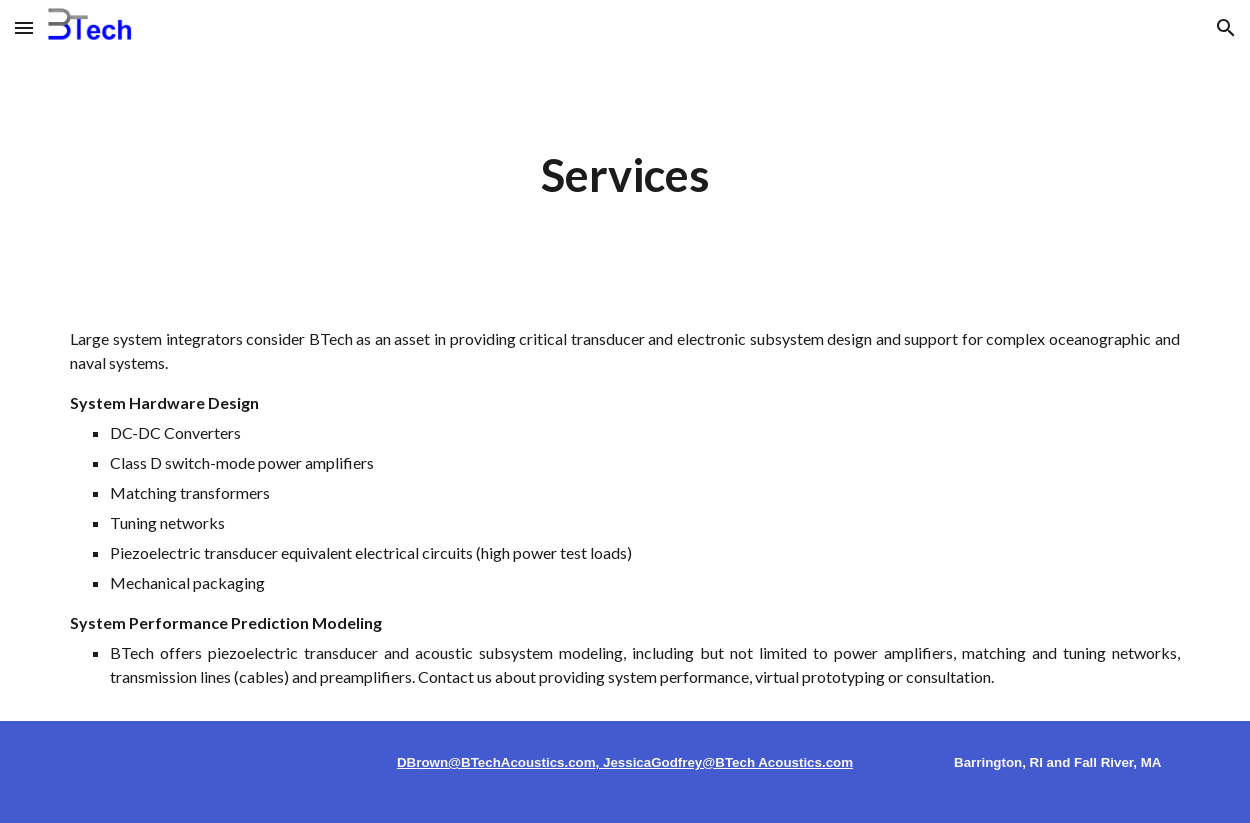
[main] (624, 175)
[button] (24, 27)
